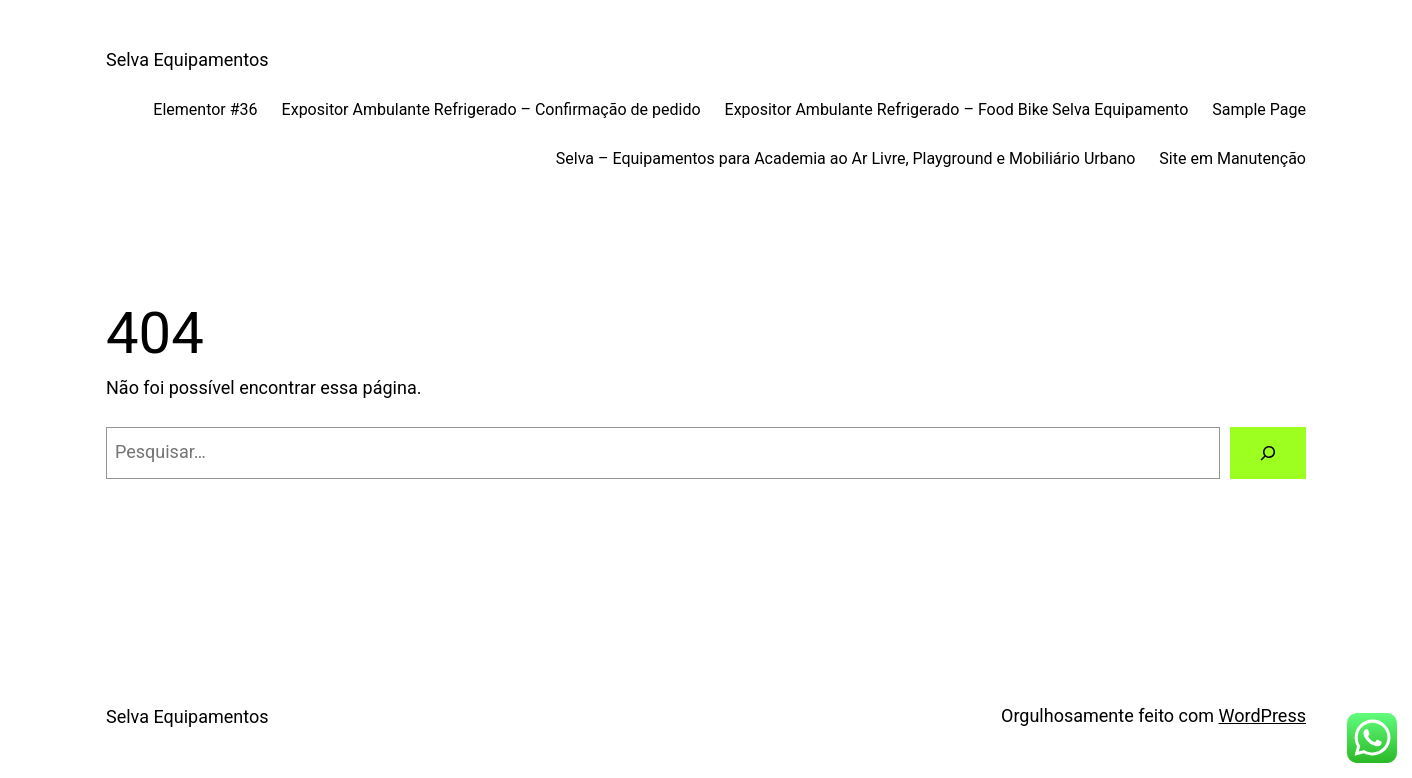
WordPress (1262, 715)
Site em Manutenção (1232, 158)
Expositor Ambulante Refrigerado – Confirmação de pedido (491, 109)
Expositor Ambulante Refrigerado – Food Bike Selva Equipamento (957, 109)
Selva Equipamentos (187, 59)
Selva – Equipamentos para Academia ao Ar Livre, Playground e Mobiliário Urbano (846, 158)
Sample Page (1259, 109)
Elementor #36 (205, 109)
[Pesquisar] (1268, 453)
